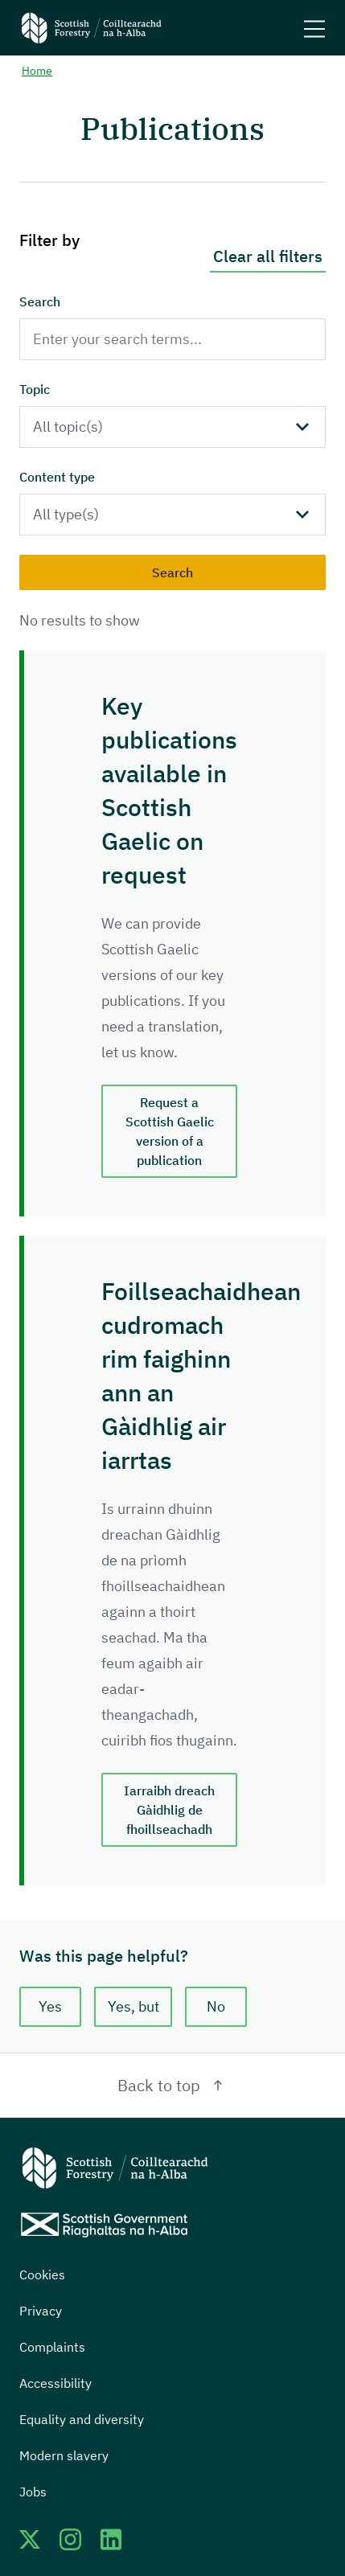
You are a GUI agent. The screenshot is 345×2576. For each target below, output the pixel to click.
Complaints (52, 2347)
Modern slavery (64, 2455)
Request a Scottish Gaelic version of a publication (169, 1131)
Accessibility (55, 2383)
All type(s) (66, 514)
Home (37, 71)
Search (39, 301)
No (216, 2006)
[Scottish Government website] (104, 2225)
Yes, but (133, 2006)
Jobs (33, 2492)
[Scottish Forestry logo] (91, 28)
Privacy (40, 2311)
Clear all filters (267, 256)
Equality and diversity (81, 2419)
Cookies (42, 2274)
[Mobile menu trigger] (314, 28)
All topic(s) (68, 426)
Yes (50, 2006)
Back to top (172, 2085)
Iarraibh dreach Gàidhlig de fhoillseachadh (169, 1809)
